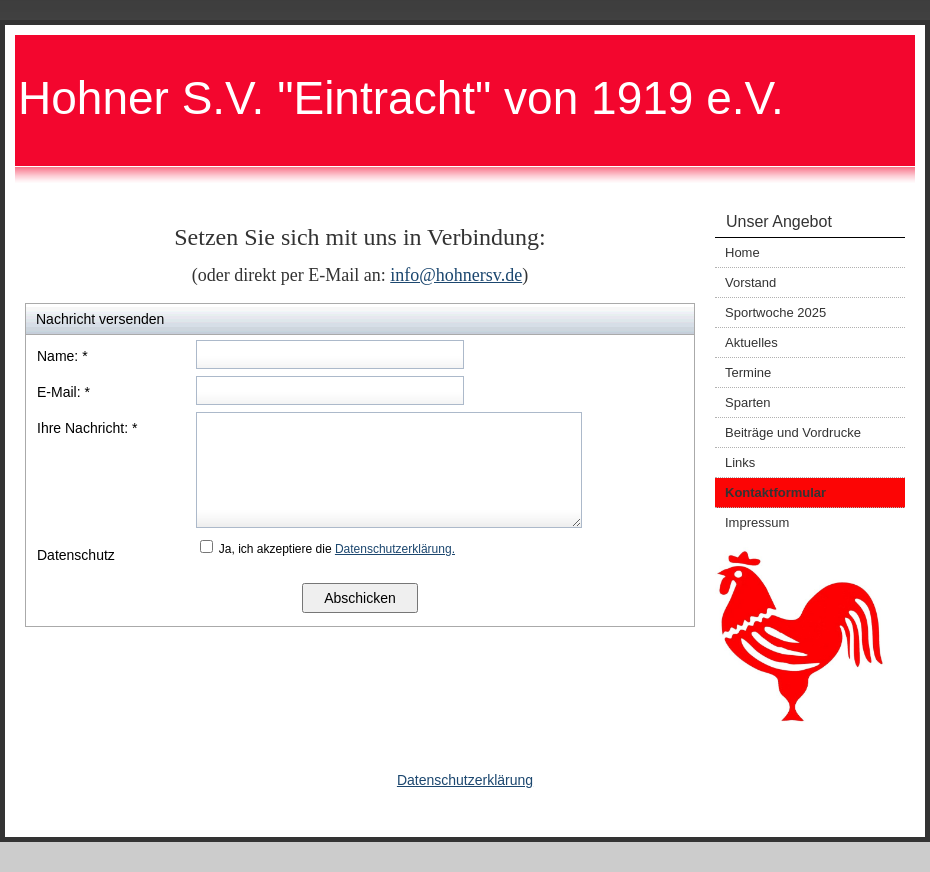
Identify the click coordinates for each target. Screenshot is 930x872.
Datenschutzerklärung (465, 780)
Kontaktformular (775, 492)
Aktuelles (751, 342)
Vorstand (750, 282)
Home (742, 252)
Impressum (757, 522)
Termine (748, 372)
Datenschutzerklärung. (395, 549)
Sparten (748, 402)
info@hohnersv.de (456, 275)
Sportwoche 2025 (775, 312)
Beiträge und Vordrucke (793, 432)
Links (740, 462)
